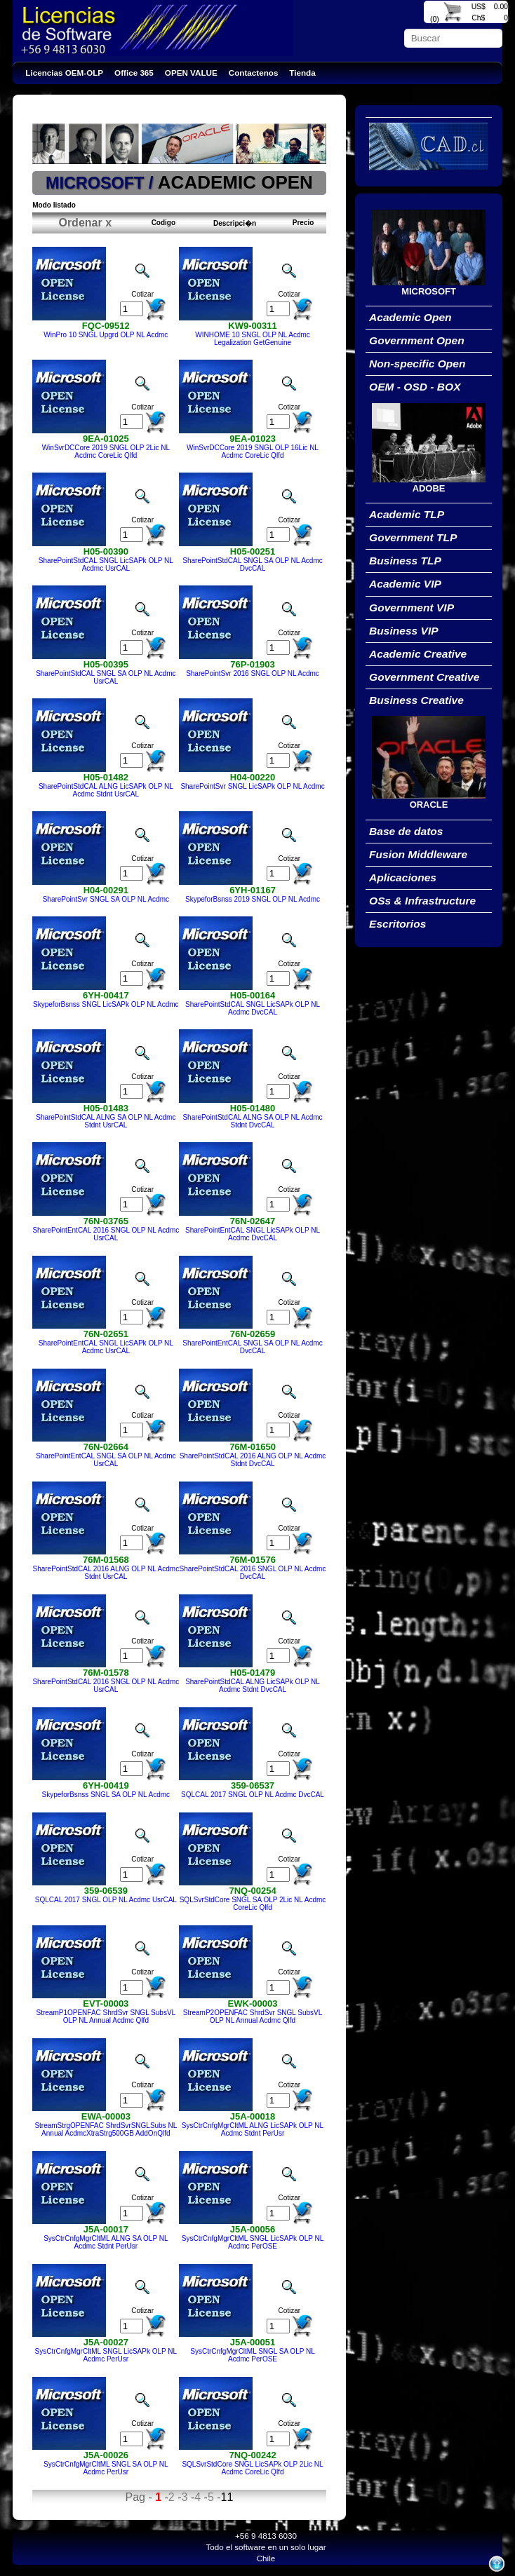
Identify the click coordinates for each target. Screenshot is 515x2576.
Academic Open (410, 317)
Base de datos (406, 831)
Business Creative (416, 700)
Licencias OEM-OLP (64, 72)
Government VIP (411, 608)
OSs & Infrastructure (422, 901)
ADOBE (429, 488)
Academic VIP (405, 584)
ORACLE (429, 804)
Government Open (416, 340)
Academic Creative (418, 654)
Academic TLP (406, 514)
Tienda (302, 72)
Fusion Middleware (418, 854)
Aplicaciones (402, 877)
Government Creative (424, 677)
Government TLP (413, 537)
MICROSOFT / (102, 183)
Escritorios (397, 924)
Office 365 (134, 72)
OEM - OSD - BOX (414, 387)
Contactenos (254, 72)
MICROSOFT (428, 291)
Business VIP (404, 631)
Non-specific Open (417, 364)
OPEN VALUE (191, 72)
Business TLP (405, 561)
